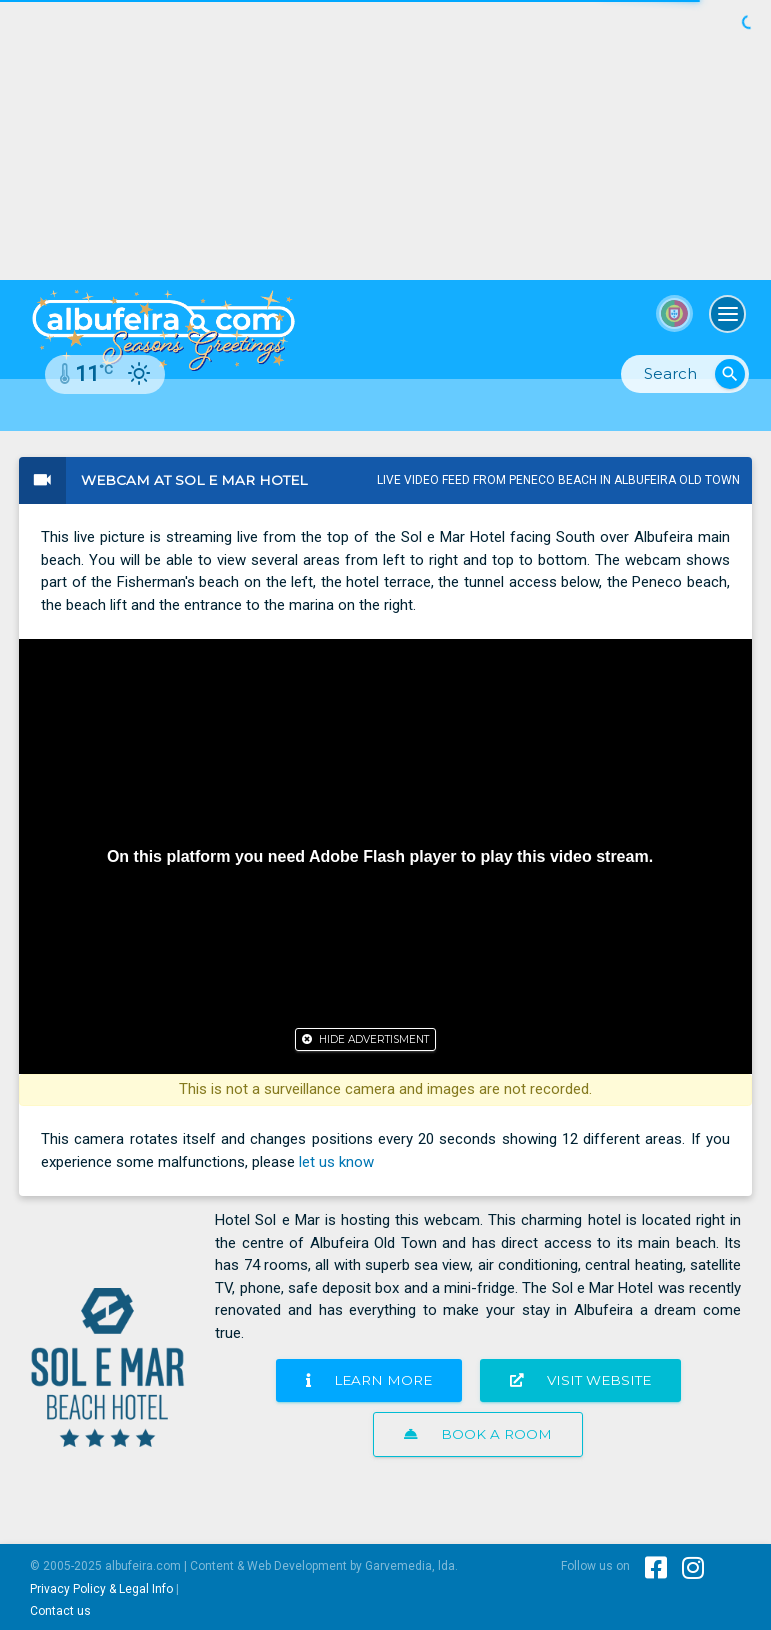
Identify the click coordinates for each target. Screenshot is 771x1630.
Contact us (60, 1611)
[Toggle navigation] (728, 314)
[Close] (365, 1039)
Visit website (580, 1380)
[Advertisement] (385, 140)
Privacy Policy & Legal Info (101, 1589)
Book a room (478, 1434)
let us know (336, 1162)
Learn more (369, 1380)
